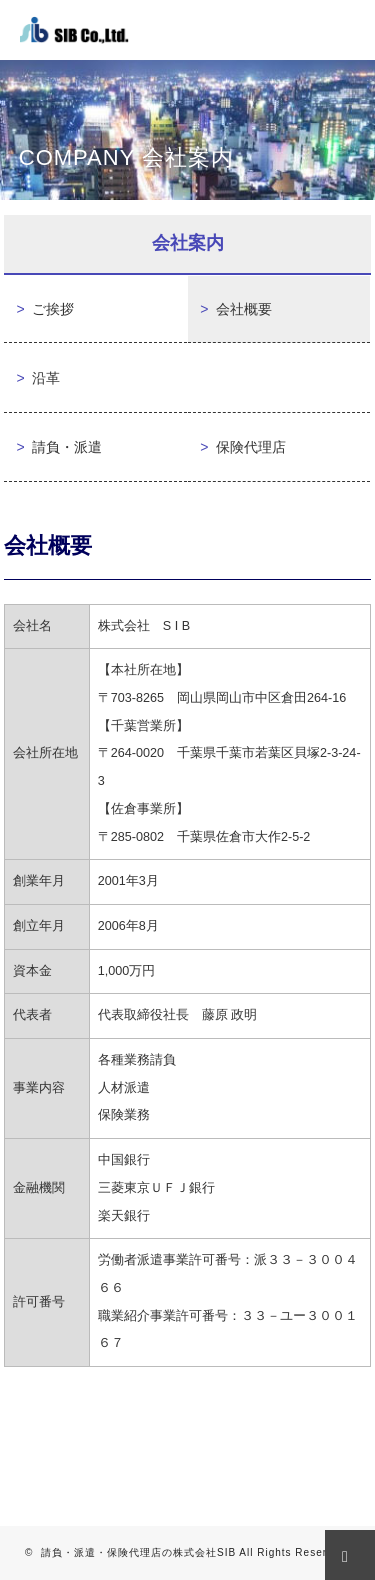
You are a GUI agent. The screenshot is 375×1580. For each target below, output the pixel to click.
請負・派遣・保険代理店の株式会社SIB (138, 1552)
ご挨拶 (45, 309)
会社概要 (236, 309)
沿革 (38, 378)
